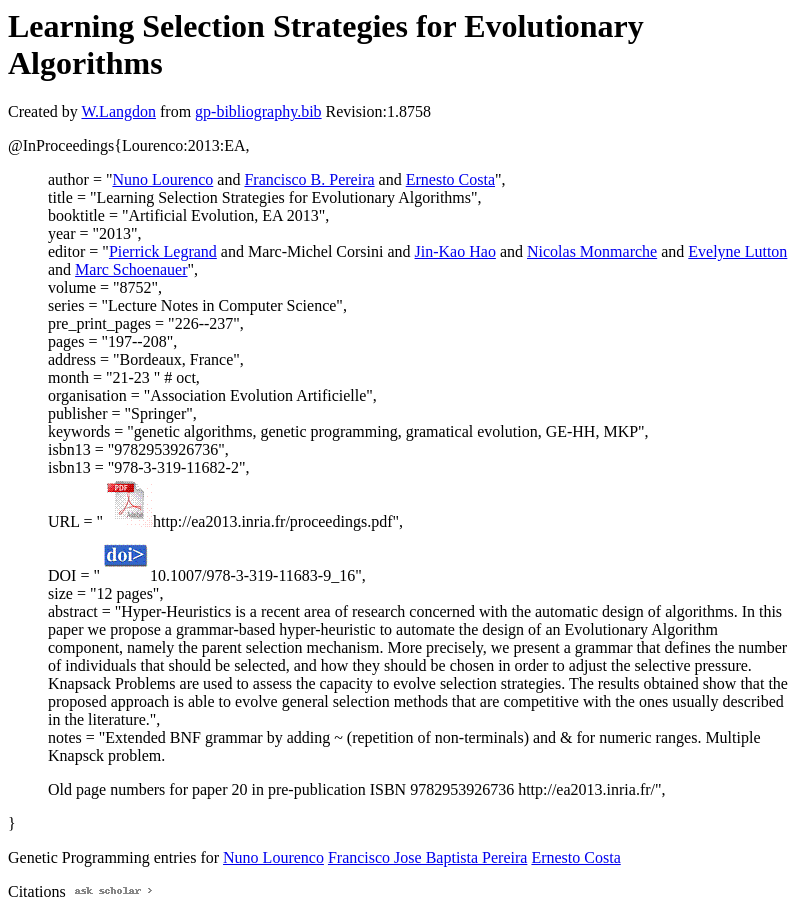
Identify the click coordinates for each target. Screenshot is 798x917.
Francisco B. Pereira (309, 179)
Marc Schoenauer (131, 269)
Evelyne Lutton (737, 251)
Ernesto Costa (450, 179)
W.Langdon (118, 111)
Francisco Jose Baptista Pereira (428, 857)
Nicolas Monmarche (592, 251)
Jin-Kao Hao (455, 251)
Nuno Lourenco (162, 179)
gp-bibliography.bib (258, 111)
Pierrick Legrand (163, 251)
